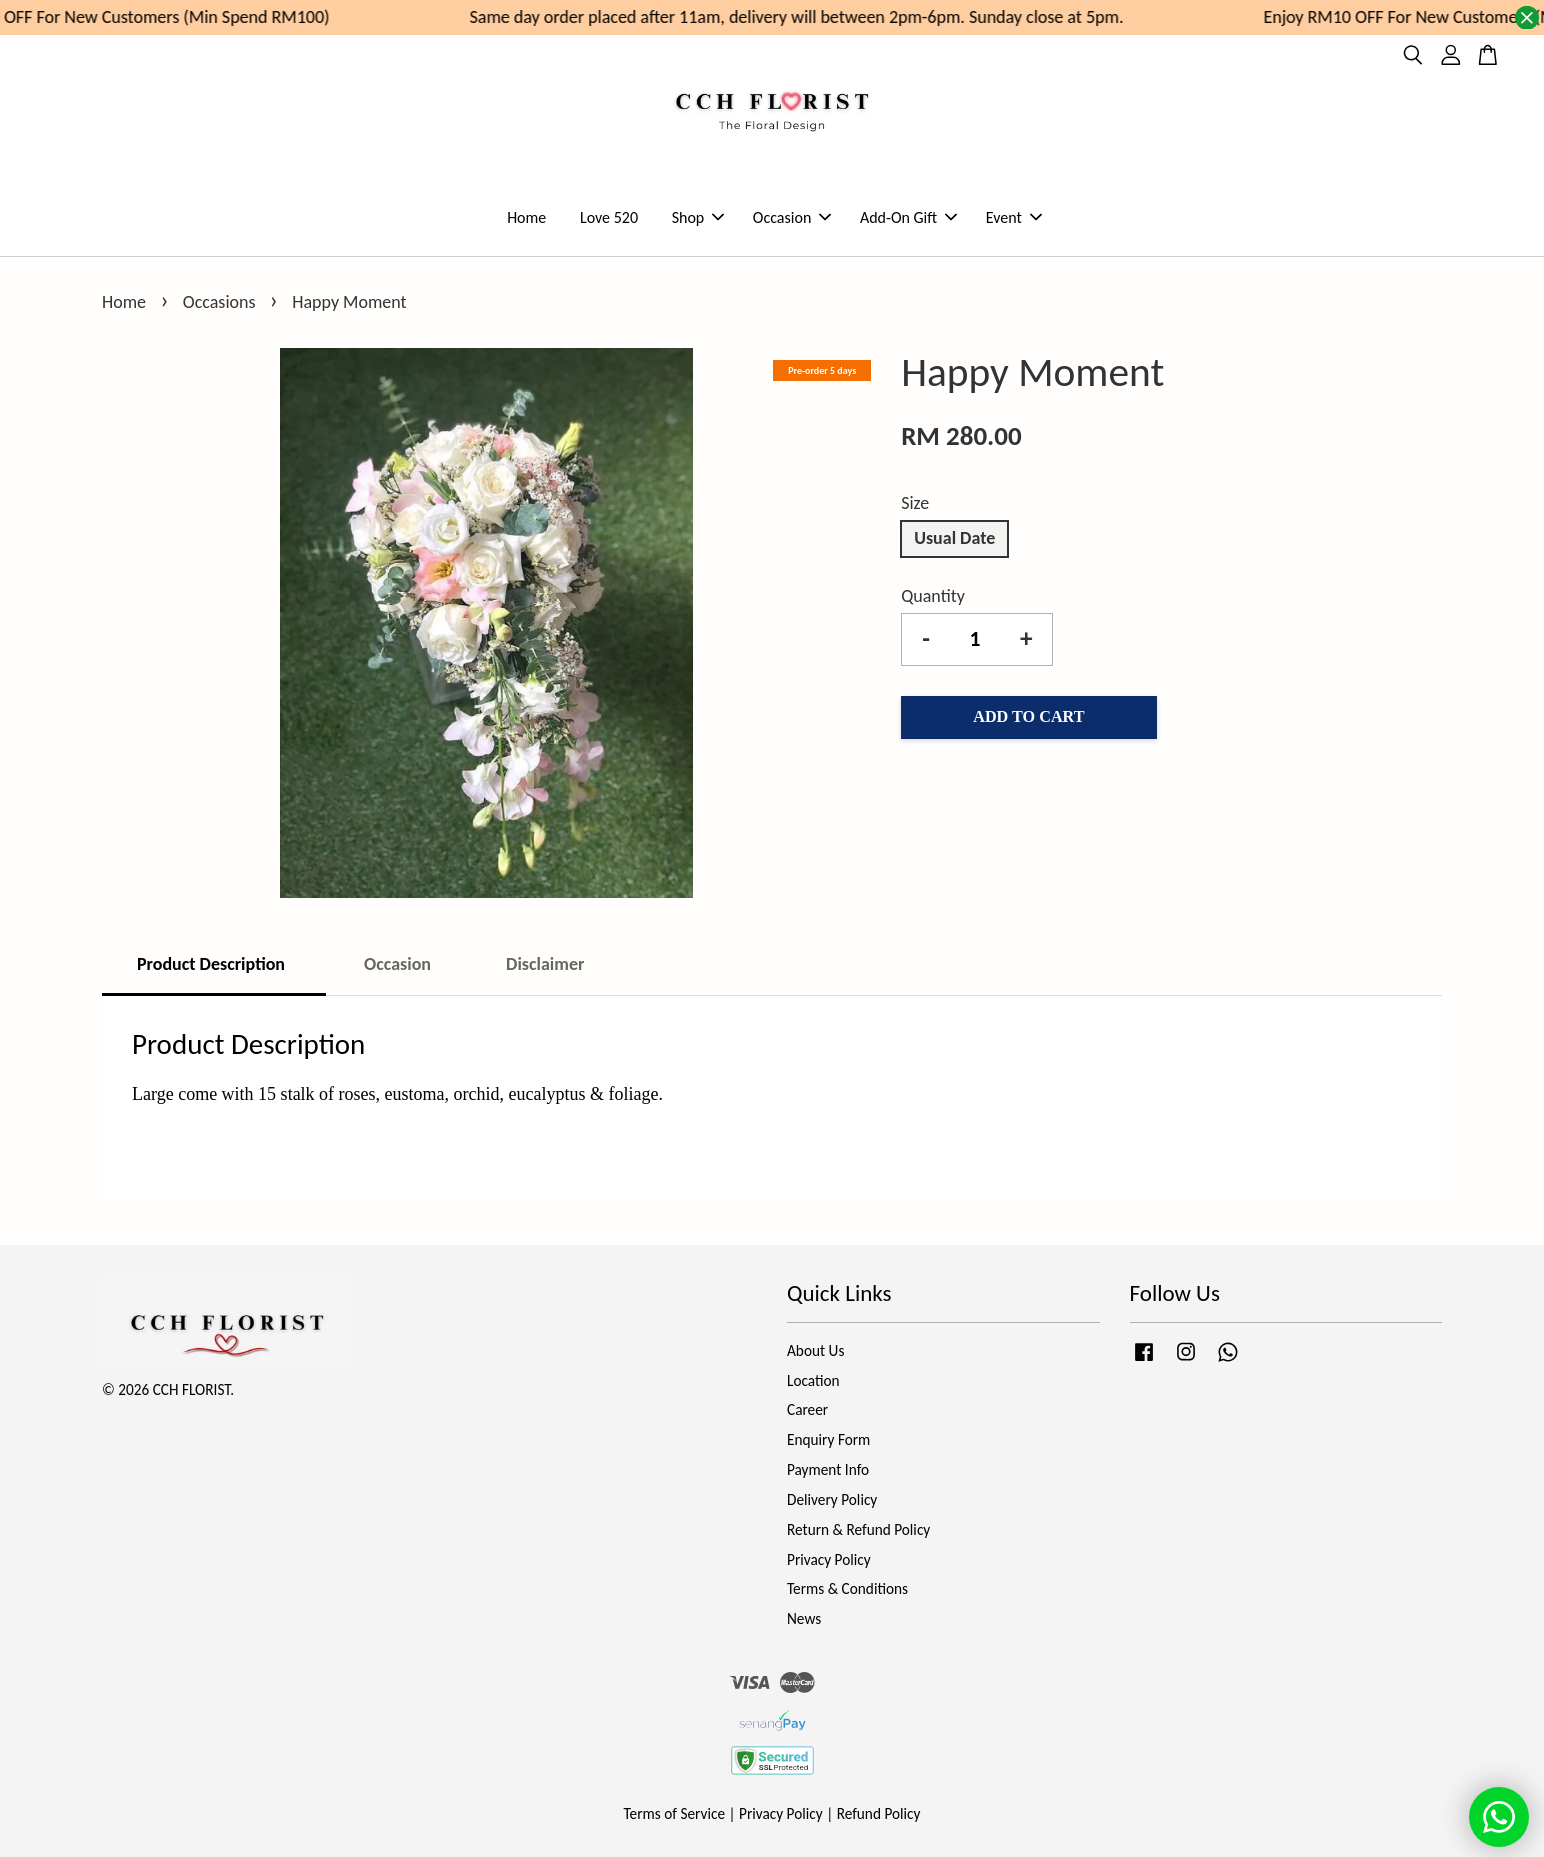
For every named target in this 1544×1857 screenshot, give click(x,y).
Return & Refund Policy (858, 1529)
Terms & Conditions (847, 1588)
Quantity (933, 596)
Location (813, 1380)
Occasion (792, 217)
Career (807, 1409)
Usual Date (954, 538)
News (804, 1618)
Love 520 (609, 217)
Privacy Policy (829, 1559)
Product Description (213, 964)
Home (526, 217)
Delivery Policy (832, 1499)
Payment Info (828, 1469)
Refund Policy (879, 1813)
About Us (815, 1350)
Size (915, 503)
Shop (698, 217)
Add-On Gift (908, 217)
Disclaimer (545, 964)
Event (1014, 217)
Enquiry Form (828, 1439)
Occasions (221, 302)
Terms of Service (675, 1813)
